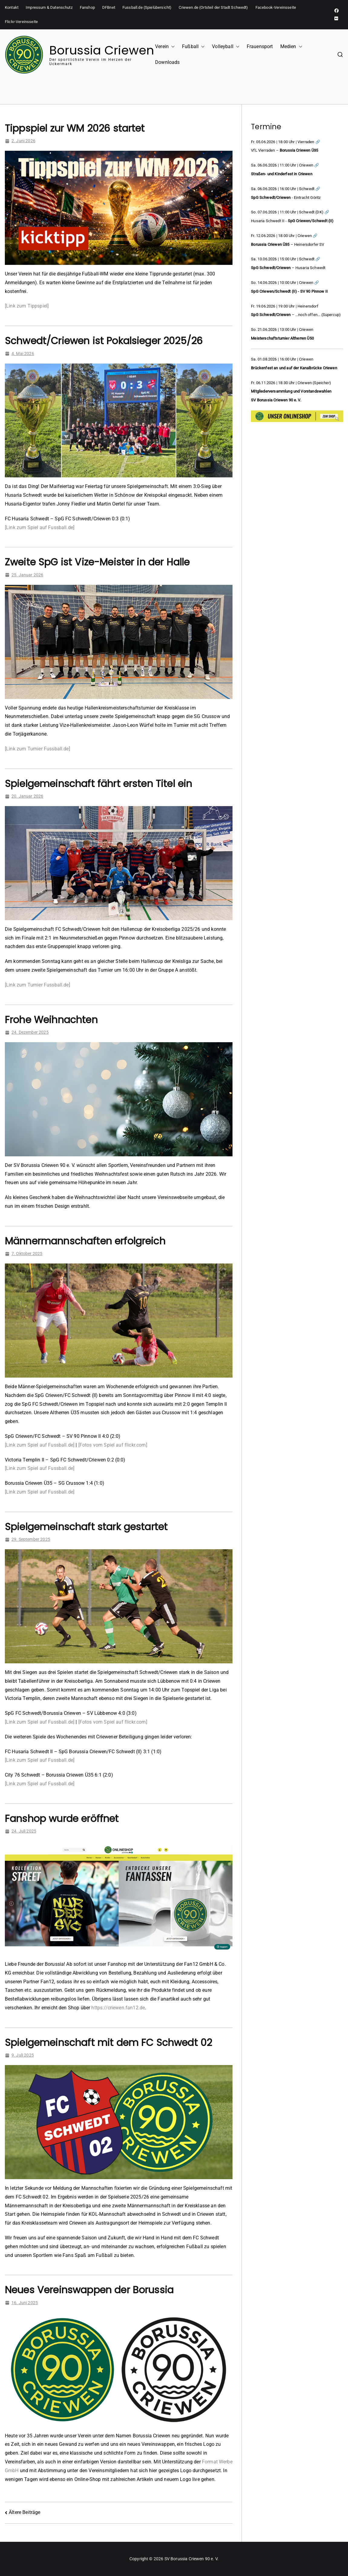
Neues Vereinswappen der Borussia (89, 2290)
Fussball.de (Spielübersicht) (146, 7)
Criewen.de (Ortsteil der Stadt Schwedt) (213, 7)
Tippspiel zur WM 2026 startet (75, 128)
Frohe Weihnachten (51, 1019)
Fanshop (87, 7)
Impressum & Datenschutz (49, 7)
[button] (172, 46)
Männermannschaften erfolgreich (85, 1241)
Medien (291, 46)
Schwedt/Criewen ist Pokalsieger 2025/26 (104, 341)
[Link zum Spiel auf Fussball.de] (39, 527)
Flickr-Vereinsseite (21, 21)
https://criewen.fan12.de (118, 2008)
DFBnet (108, 7)
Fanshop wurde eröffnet (62, 1818)
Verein (165, 46)
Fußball (193, 46)
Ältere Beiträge (24, 2512)
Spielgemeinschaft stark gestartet (86, 1526)
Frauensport (260, 46)
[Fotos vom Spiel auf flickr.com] (112, 1445)
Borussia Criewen (101, 50)
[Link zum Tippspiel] (27, 306)
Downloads (167, 62)
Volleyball (225, 46)
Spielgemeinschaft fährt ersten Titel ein (98, 783)
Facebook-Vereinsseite (275, 7)
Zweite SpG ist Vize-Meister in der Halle (97, 562)
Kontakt (11, 7)
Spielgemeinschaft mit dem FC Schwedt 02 (108, 2042)
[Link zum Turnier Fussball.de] (37, 749)
